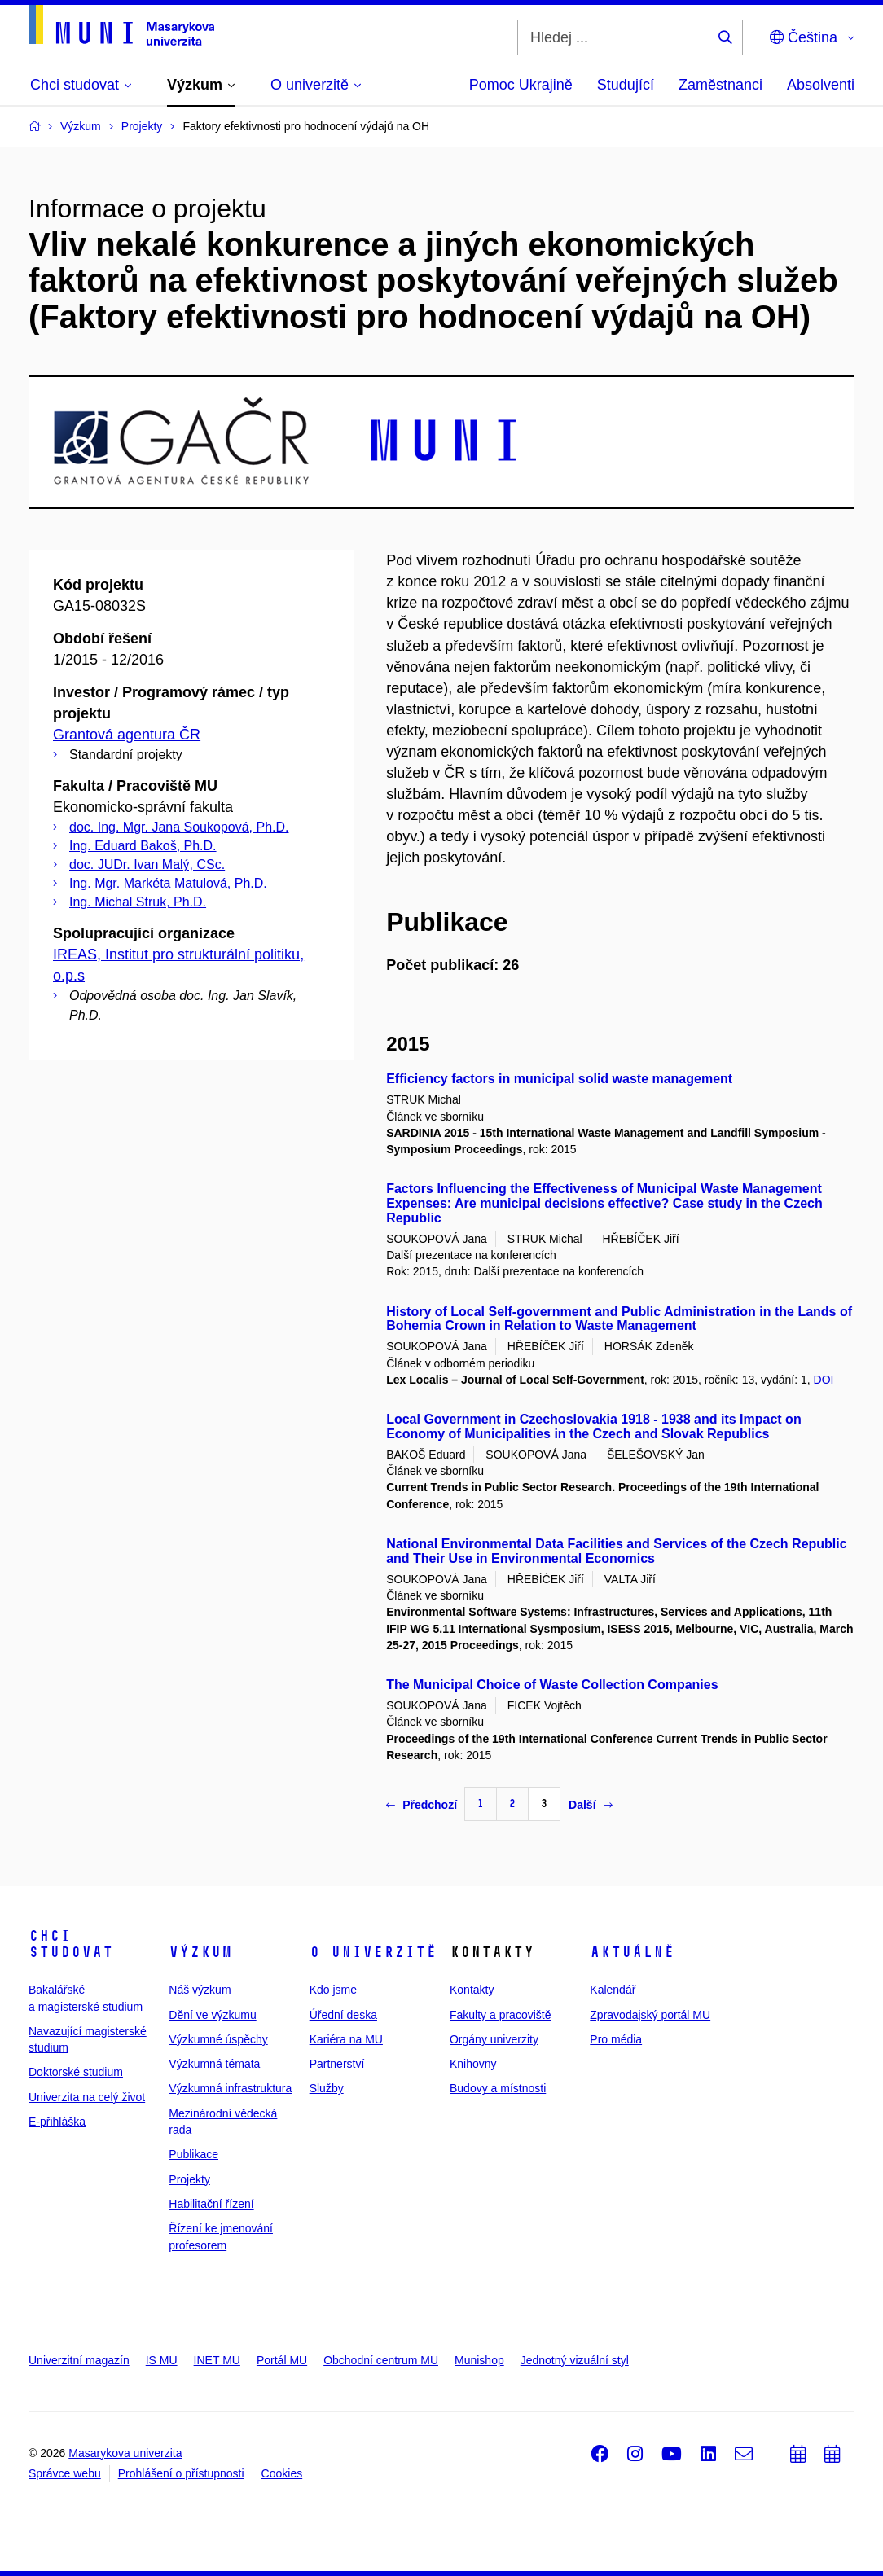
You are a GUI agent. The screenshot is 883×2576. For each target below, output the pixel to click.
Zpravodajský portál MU (650, 2014)
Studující (625, 85)
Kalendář (612, 1989)
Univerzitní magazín (79, 2360)
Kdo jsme (333, 1989)
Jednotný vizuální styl (575, 2360)
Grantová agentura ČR (126, 734)
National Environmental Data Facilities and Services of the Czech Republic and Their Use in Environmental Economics (616, 1551)
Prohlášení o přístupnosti (181, 2473)
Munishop (479, 2360)
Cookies (282, 2473)
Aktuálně (632, 1952)
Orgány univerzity (494, 2039)
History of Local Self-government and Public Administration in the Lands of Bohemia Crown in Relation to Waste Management (619, 1319)
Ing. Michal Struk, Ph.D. (137, 902)
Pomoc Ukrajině (521, 85)
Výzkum (200, 1952)
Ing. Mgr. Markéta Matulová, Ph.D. (168, 883)
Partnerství (337, 2063)
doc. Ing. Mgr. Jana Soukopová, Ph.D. (179, 827)
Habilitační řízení (211, 2203)
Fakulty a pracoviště (500, 2014)
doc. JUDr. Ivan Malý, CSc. (147, 864)
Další (590, 1804)
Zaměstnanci (720, 85)
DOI (824, 1379)
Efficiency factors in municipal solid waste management (559, 1079)
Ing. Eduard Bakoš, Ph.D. (143, 846)
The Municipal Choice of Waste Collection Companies (552, 1685)
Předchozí (421, 1804)
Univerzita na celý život (87, 2097)
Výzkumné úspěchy (218, 2039)
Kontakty (472, 1989)
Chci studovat (71, 1944)
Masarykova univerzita (125, 2453)
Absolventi (820, 85)
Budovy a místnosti (498, 2088)
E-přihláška (57, 2121)
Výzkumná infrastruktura (230, 2088)
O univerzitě (373, 1952)
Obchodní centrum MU (380, 2360)
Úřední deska (343, 2014)
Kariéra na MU (346, 2039)
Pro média (616, 2039)
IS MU (162, 2360)
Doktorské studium (76, 2071)
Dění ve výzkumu (212, 2014)
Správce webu (65, 2473)
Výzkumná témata (214, 2063)
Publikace (193, 2154)
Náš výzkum (200, 1989)
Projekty (189, 2179)
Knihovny (473, 2063)
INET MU (217, 2360)
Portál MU (282, 2360)
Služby (327, 2088)
